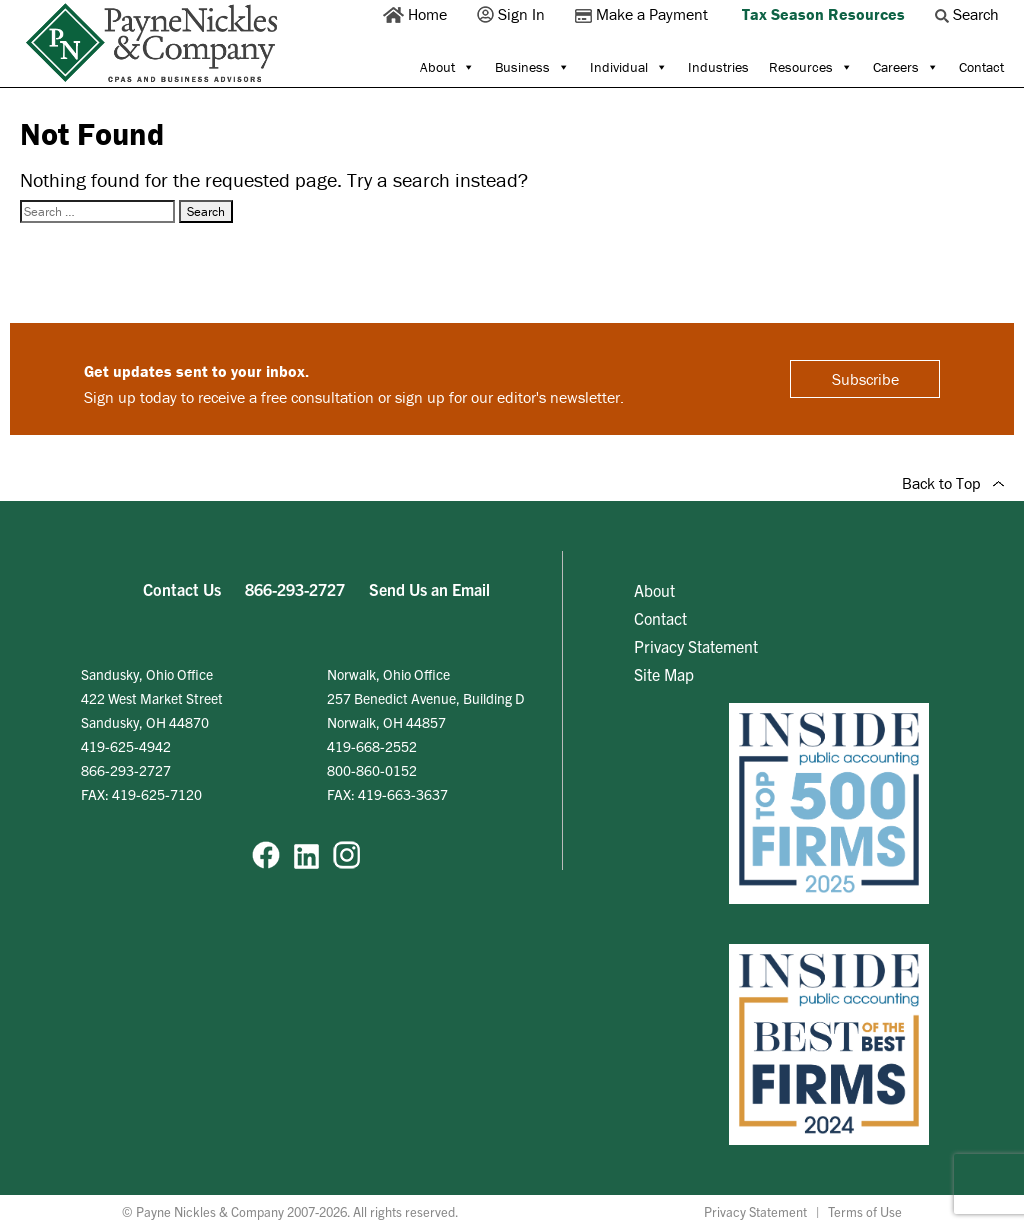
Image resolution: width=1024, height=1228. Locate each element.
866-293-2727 (295, 589)
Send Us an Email (429, 589)
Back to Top (953, 483)
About (447, 67)
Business (532, 67)
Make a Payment (643, 14)
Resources (811, 67)
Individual (629, 67)
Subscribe (865, 379)
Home (417, 14)
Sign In (513, 14)
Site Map (664, 674)
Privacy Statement (696, 646)
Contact (981, 67)
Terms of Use (865, 1211)
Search (969, 14)
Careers (906, 67)
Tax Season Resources (823, 14)
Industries (718, 67)
